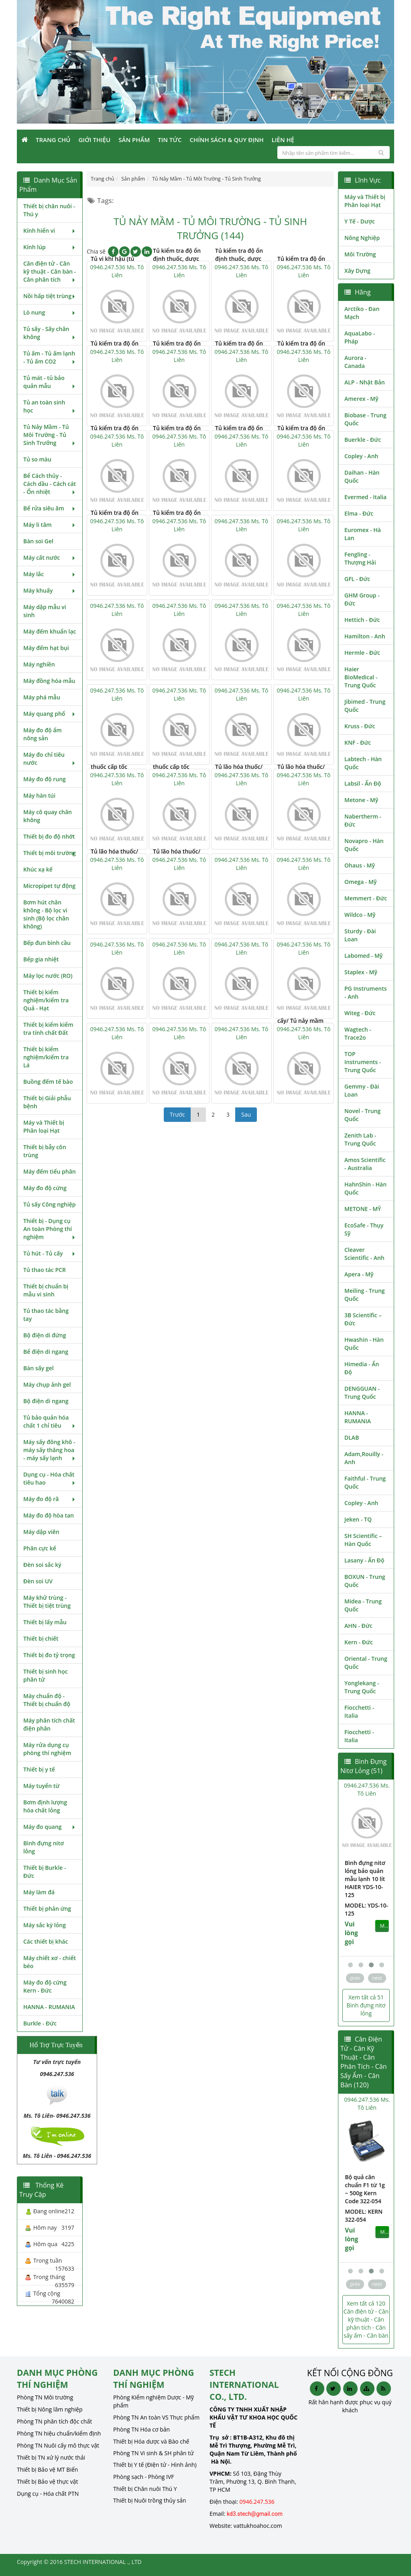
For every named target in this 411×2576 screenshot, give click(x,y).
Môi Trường (360, 254)
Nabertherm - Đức (362, 820)
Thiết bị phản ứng (47, 1908)
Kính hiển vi (49, 230)
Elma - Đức (358, 513)
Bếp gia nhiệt (41, 959)
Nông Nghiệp (362, 238)
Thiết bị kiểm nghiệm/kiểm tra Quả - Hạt (46, 1000)
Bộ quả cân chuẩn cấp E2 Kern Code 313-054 (364, 2189)
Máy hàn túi (39, 795)
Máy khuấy (49, 590)
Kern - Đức (358, 1642)
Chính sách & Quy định (226, 140)
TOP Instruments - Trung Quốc (362, 1062)
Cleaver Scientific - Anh (364, 1254)
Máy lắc (49, 574)
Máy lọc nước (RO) (48, 975)
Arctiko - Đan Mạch (361, 313)
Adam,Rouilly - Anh (363, 1458)
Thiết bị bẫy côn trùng (44, 1151)
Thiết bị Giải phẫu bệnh (47, 1102)
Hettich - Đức (362, 620)
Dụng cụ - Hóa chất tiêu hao (49, 1478)
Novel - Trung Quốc (362, 1115)
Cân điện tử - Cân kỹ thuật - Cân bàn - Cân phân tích (49, 271)
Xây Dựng (357, 270)
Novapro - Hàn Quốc (364, 845)
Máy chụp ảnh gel (47, 1384)
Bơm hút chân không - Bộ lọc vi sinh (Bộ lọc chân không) (46, 914)
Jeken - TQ (358, 1519)
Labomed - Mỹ (363, 955)
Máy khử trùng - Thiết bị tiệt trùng (47, 1601)
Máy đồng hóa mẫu (49, 681)
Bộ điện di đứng (44, 1335)
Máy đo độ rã (49, 1499)
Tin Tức (169, 140)
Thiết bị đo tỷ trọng (49, 1655)
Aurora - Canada (355, 362)
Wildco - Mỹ (359, 914)
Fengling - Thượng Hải (360, 558)
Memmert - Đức (365, 898)
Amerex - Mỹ (361, 398)
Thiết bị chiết (41, 1638)
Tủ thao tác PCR (44, 1270)
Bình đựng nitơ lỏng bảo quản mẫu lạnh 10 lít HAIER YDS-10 (364, 1875)
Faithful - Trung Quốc (365, 1482)
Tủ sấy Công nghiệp (49, 1204)
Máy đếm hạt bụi (46, 648)
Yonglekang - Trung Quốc (361, 1687)
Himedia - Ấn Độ (361, 1368)
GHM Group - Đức (362, 599)
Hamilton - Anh (364, 636)
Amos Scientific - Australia (364, 1164)
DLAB (351, 1437)
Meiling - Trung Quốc (364, 1294)
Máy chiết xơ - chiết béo (49, 1962)
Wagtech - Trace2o (357, 1033)
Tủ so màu (37, 459)
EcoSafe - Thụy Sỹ (363, 1229)
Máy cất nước (49, 557)
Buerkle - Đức (362, 439)
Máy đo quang (49, 1826)
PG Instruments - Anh (365, 992)
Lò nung (49, 312)
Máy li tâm (49, 524)
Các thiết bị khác (45, 1941)
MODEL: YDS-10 (365, 1897)
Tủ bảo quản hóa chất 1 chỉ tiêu (49, 1421)
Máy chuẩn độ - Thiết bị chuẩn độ (46, 1700)
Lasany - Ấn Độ (364, 1560)
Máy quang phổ (49, 713)
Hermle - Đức (362, 652)
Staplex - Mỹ (360, 972)
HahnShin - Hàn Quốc (365, 1188)
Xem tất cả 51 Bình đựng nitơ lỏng (366, 2005)
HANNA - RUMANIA (49, 2007)
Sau (246, 1114)
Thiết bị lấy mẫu (45, 1622)
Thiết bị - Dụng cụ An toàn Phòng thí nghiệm (49, 1229)
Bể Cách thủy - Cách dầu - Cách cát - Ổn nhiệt (49, 484)
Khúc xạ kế (38, 869)
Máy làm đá (39, 1892)
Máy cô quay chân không (47, 816)
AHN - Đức (358, 1625)
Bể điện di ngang (45, 1351)
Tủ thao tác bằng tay (46, 1315)
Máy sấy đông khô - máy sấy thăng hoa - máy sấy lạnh (49, 1450)
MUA (383, 1909)
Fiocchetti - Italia (359, 1711)
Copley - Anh (361, 456)
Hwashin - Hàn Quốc (364, 1343)
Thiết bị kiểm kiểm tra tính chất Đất (48, 1028)
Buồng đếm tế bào (48, 1081)
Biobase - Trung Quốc (365, 419)
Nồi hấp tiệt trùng (49, 296)
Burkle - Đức (40, 2023)
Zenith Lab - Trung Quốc (360, 1139)
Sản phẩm (134, 140)
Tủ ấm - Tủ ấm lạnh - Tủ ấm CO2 (49, 357)
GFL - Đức (357, 579)
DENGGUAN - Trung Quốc (362, 1392)
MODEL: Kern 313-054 (363, 2215)
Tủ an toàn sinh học (49, 406)
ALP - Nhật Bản (364, 382)
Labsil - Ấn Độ (362, 783)
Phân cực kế (39, 1548)
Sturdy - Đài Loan (360, 935)
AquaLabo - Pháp (359, 337)
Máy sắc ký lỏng (44, 1925)
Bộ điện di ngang (45, 1401)
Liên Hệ (283, 140)
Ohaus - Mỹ (359, 865)
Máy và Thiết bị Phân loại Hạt (43, 1126)
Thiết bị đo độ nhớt (49, 836)
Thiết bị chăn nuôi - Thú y (49, 210)
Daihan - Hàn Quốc (362, 476)
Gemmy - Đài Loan (361, 1090)
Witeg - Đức (359, 1013)
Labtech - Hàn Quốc (363, 763)
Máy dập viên (41, 1532)
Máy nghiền (39, 664)
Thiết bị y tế (39, 1769)
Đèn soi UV (38, 1581)
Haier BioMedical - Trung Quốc (360, 677)
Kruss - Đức (359, 726)
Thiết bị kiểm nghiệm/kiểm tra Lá (46, 1057)
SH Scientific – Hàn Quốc (363, 1540)
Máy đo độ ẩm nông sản (42, 734)
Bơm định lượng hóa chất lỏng (45, 1806)
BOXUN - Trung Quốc (364, 1581)
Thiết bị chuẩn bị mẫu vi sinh (45, 1290)
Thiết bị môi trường (49, 853)
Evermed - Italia (365, 497)
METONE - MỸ (362, 1209)
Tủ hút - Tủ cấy (49, 1253)
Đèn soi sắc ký (42, 1564)
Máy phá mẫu (41, 697)
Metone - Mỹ (361, 800)
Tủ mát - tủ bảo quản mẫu (49, 382)
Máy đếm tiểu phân (49, 1171)
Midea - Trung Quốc (363, 1605)
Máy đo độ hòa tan (48, 1515)
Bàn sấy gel (38, 1368)
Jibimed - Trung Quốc (364, 705)
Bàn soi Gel (38, 541)
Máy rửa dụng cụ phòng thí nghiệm (47, 1749)
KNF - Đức (357, 742)
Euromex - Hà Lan (362, 534)
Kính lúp (49, 247)
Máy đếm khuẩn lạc (49, 631)
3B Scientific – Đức (362, 1319)
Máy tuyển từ (41, 1786)
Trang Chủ (53, 140)
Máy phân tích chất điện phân (49, 1724)
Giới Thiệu (94, 140)
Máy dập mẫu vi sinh (44, 611)
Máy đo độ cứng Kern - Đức (45, 1986)
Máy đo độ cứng (45, 1188)
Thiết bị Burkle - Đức (44, 1871)
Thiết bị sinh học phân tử (45, 1675)
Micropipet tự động (49, 886)
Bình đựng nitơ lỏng (43, 1847)
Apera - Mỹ (358, 1274)
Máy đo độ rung (44, 779)
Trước (177, 1114)
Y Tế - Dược (359, 221)
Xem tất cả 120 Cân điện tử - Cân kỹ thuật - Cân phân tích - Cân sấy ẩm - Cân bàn (366, 2319)
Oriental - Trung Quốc (365, 1662)
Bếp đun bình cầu (47, 943)
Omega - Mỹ (360, 882)
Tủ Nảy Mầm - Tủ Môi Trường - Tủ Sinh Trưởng (49, 435)
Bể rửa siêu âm (49, 508)
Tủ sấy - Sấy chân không (49, 333)
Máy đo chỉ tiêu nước (49, 758)
